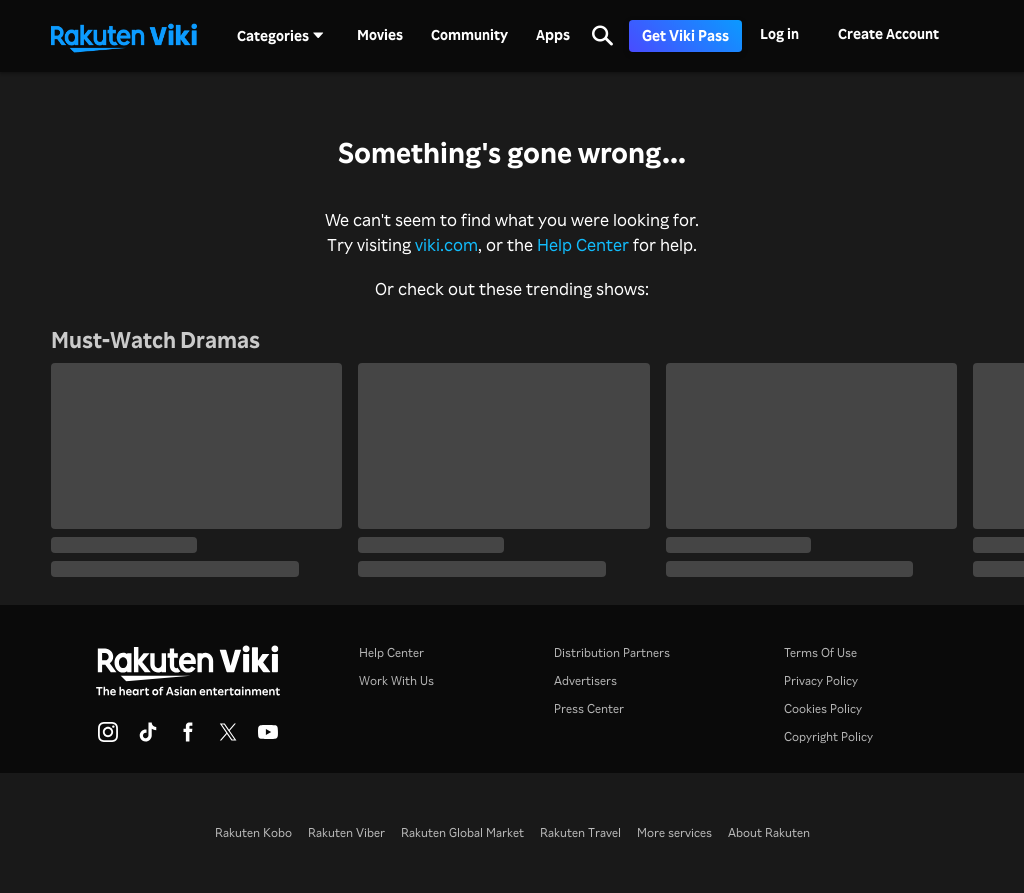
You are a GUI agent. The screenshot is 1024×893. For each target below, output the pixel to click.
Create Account (888, 33)
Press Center (589, 708)
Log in (779, 33)
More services (674, 832)
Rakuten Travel (580, 832)
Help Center (583, 244)
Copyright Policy (828, 736)
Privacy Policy (821, 680)
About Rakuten (769, 832)
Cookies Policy (823, 708)
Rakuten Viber (346, 832)
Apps (553, 35)
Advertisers (585, 680)
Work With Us (396, 680)
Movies (380, 35)
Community (469, 35)
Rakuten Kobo (253, 832)
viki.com (446, 244)
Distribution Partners (612, 652)
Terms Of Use (820, 652)
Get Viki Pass (685, 35)
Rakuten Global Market (462, 832)
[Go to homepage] (124, 36)
